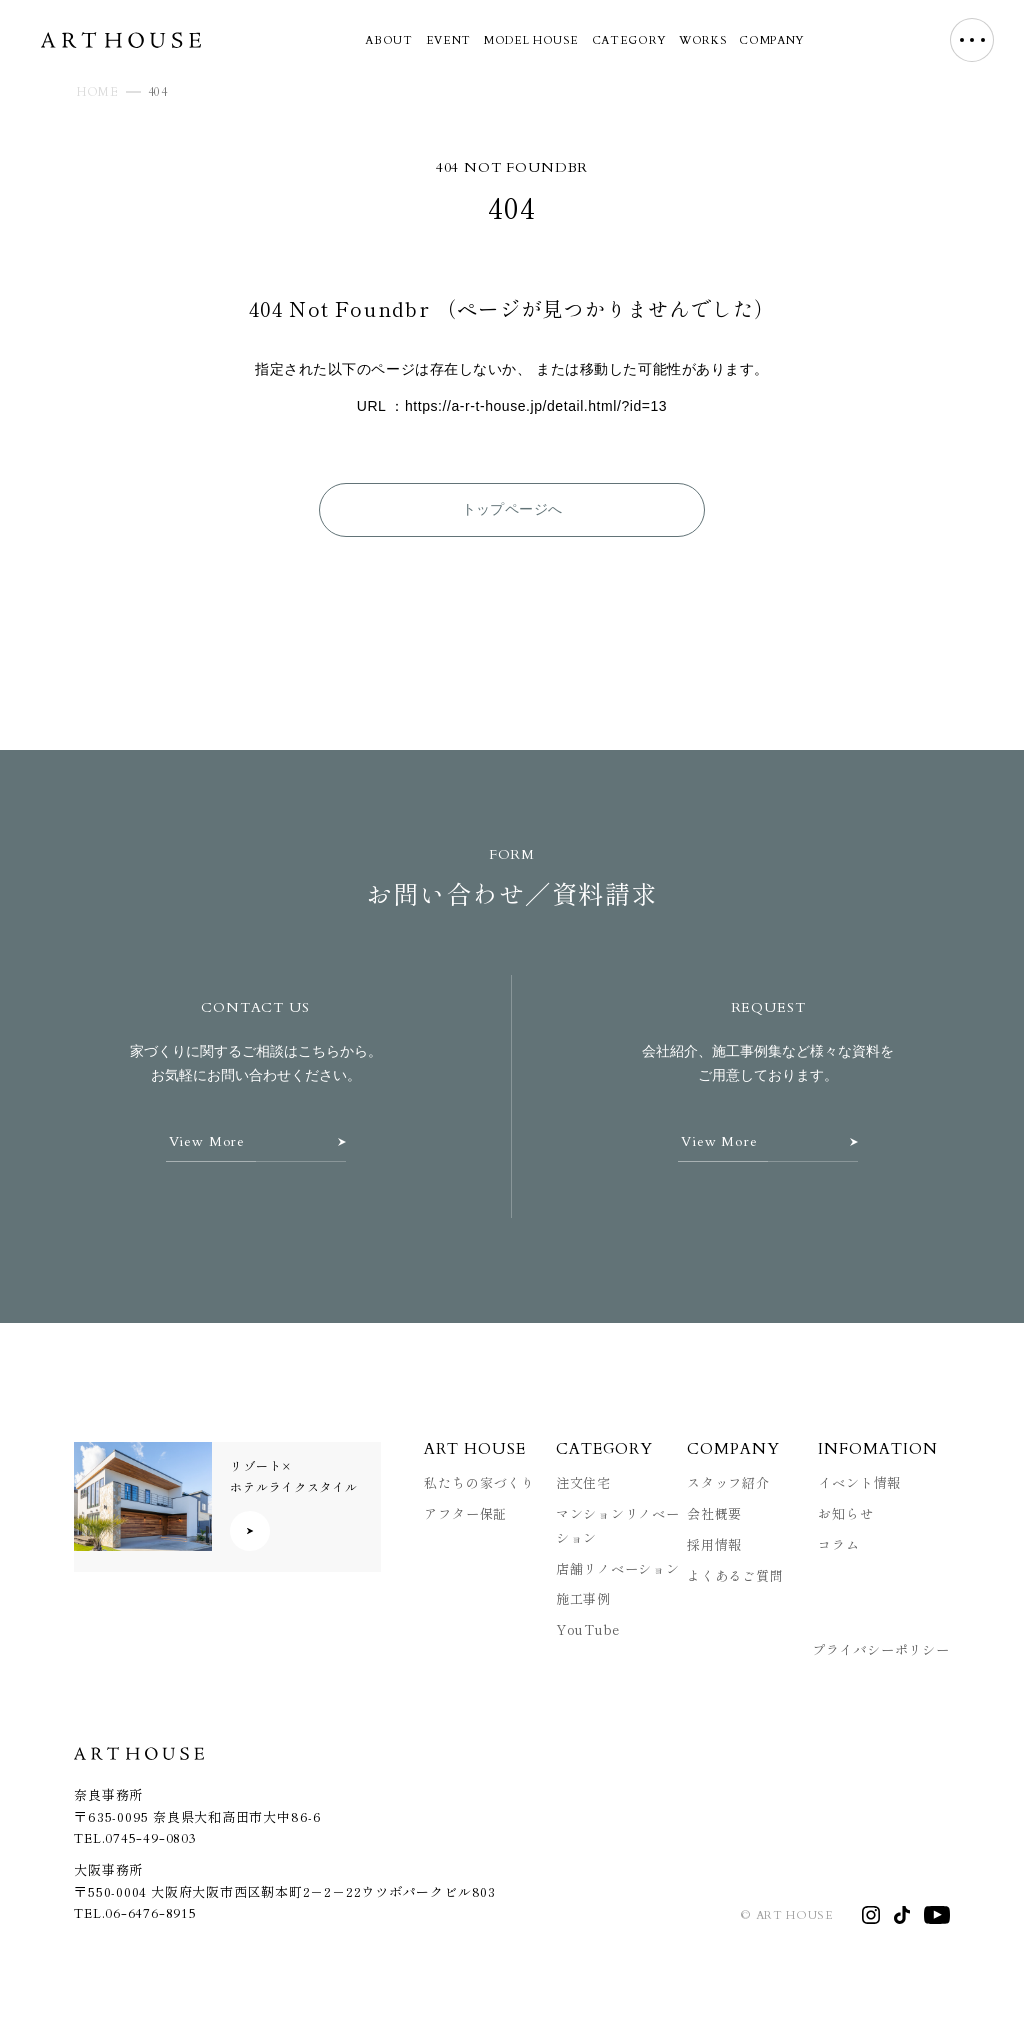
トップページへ (512, 509)
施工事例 (583, 1598)
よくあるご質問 (735, 1575)
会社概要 (714, 1513)
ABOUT (388, 40)
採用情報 (714, 1544)
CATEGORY (629, 40)
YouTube (588, 1629)
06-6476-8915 (150, 1914)
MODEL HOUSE (531, 40)
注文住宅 (583, 1482)
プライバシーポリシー (881, 1649)
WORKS (702, 40)
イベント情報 (859, 1482)
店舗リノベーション (618, 1568)
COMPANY (771, 40)
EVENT (448, 40)
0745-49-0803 (150, 1839)
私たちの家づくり (479, 1482)
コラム (838, 1544)
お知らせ (845, 1513)
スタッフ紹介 (728, 1482)
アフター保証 (465, 1513)
